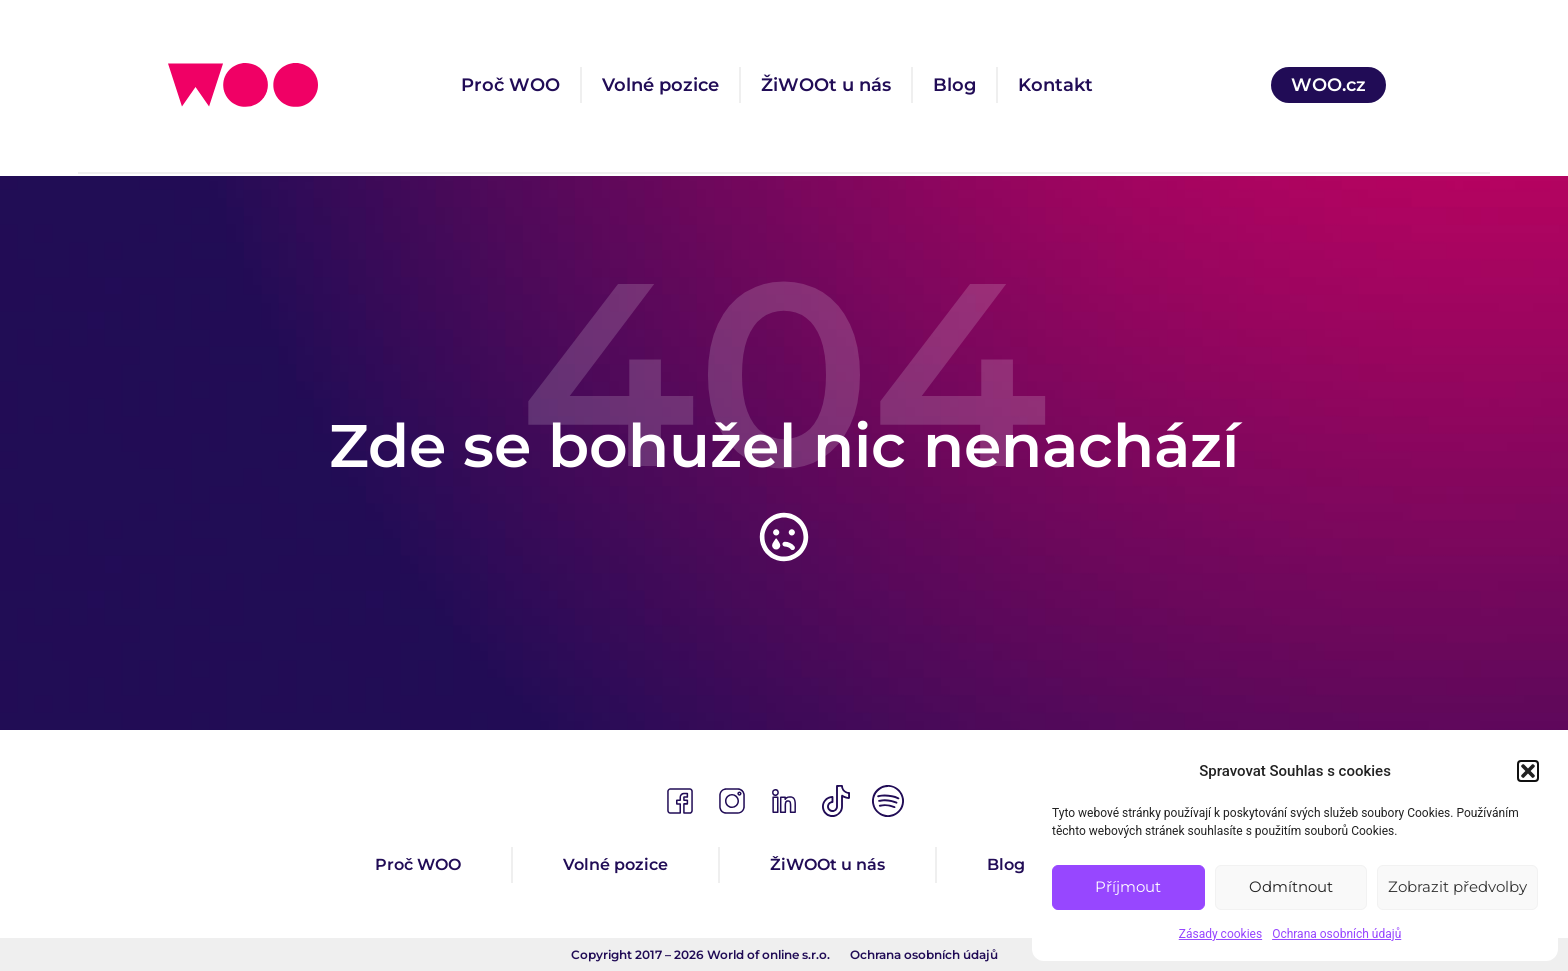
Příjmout (1128, 886)
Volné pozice (660, 85)
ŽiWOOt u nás (826, 85)
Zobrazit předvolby (1457, 886)
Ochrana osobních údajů (1336, 934)
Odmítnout (1291, 886)
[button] (1528, 771)
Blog (954, 85)
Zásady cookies (1220, 934)
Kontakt (1055, 85)
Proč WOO (510, 85)
